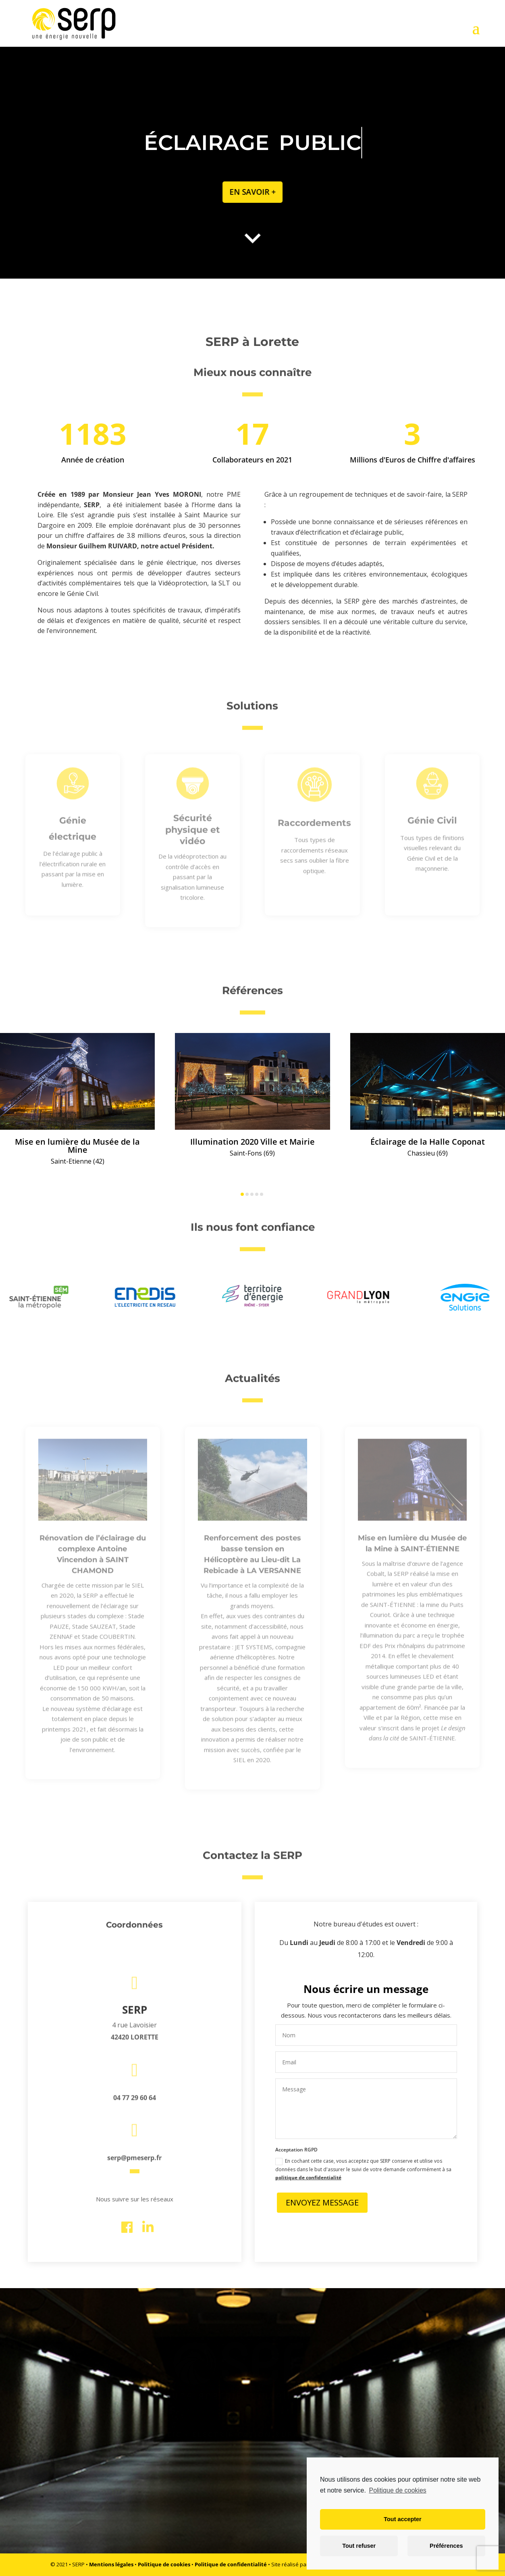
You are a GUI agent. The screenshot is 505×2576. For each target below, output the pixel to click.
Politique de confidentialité (231, 2564)
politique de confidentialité (308, 2177)
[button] (242, 1194)
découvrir (249, 2490)
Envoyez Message (322, 2202)
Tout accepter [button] (402, 2519)
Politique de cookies (164, 2564)
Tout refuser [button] (359, 2546)
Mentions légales (111, 2564)
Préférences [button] (446, 2546)
